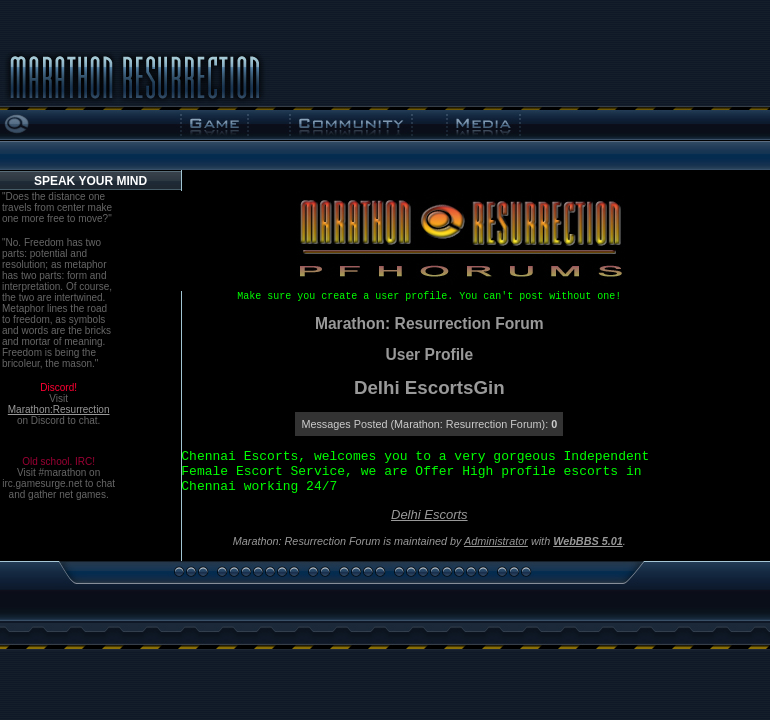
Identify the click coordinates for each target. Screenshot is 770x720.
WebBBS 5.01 (588, 541)
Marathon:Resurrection (59, 409)
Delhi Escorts (429, 514)
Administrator (496, 541)
